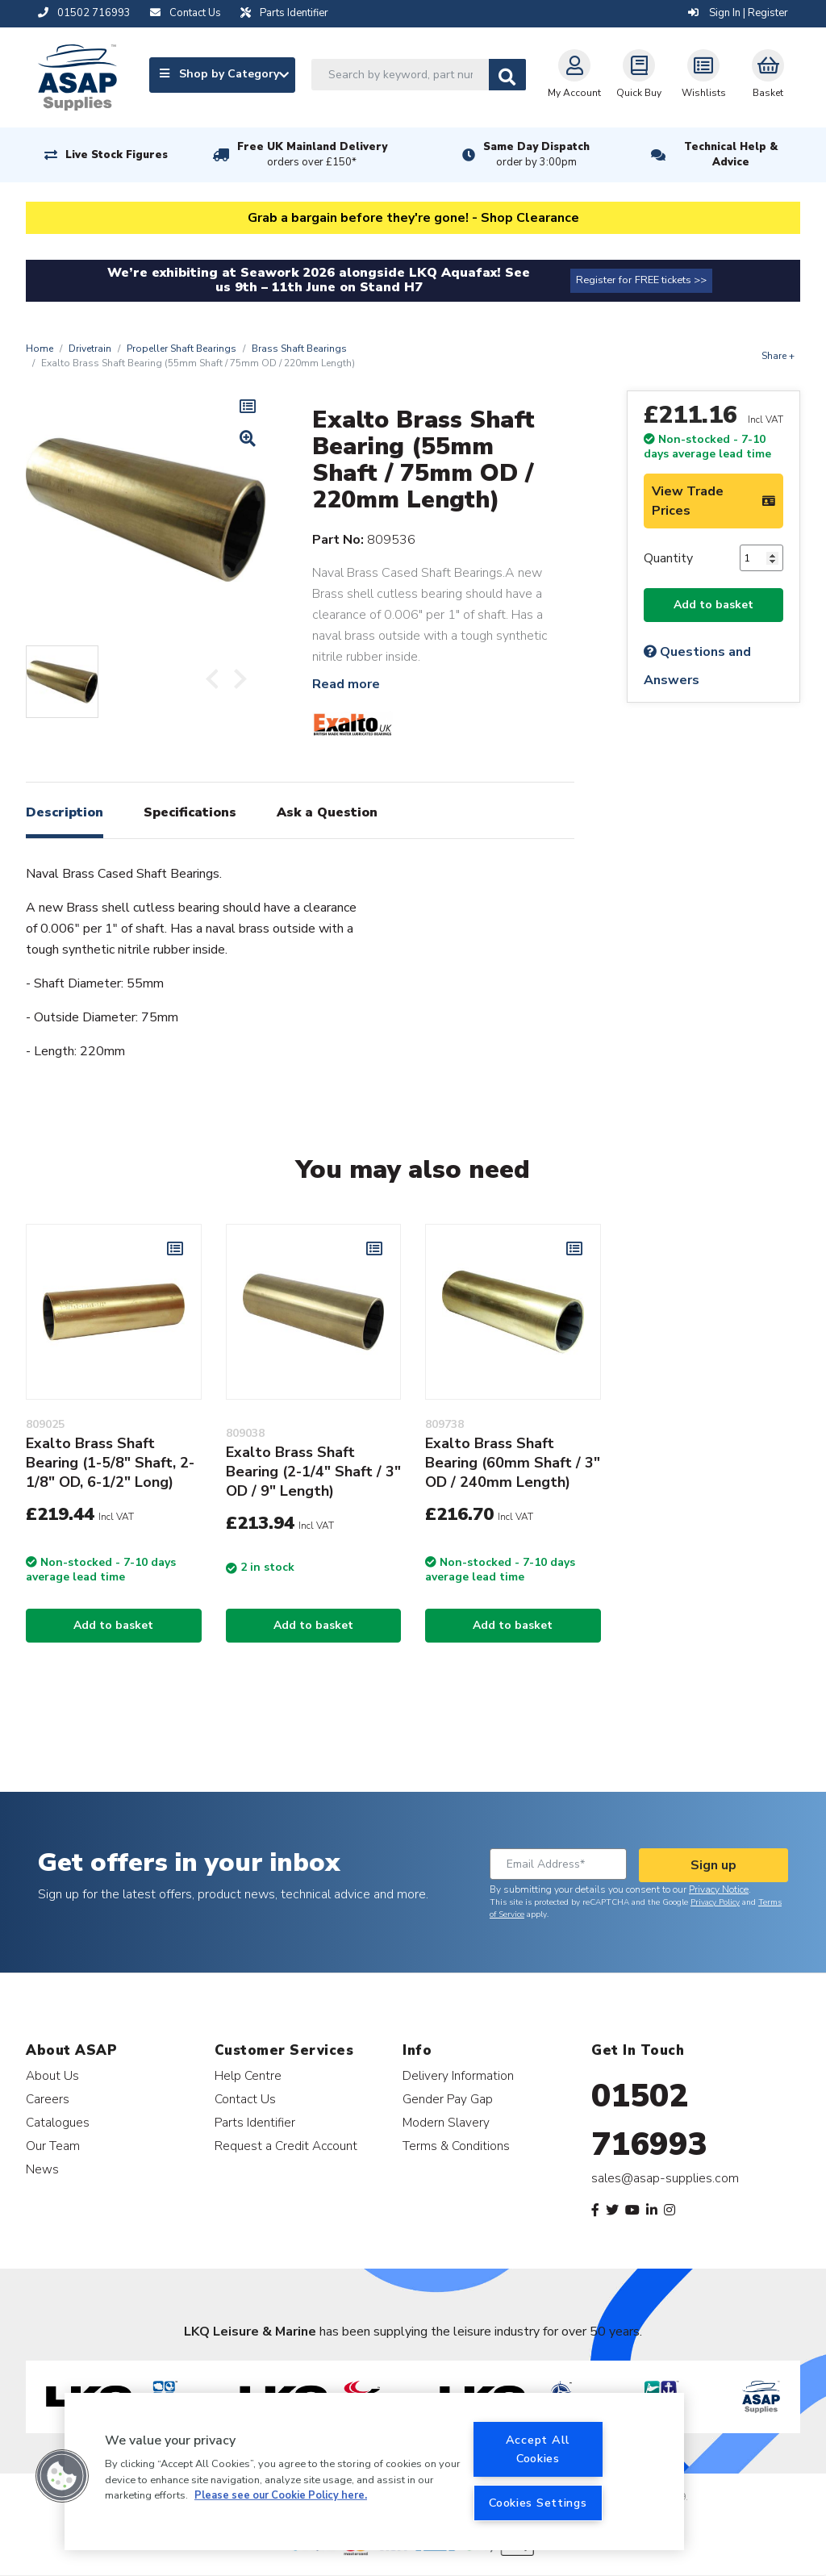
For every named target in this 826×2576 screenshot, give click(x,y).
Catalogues (58, 2122)
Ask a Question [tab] (327, 812)
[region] (374, 2471)
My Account (574, 74)
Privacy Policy (715, 1902)
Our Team (53, 2145)
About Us (52, 2075)
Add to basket (713, 604)
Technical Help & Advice (731, 154)
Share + (778, 355)
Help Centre (248, 2075)
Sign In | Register (738, 13)
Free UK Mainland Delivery (312, 155)
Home (39, 348)
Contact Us (245, 2098)
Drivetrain (90, 348)
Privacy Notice (719, 1889)
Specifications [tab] (190, 812)
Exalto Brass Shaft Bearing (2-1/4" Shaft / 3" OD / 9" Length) (313, 1471)
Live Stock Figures (116, 155)
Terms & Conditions (456, 2145)
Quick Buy (638, 74)
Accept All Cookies (538, 2449)
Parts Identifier (255, 2122)
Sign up (713, 1865)
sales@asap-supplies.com (665, 2178)
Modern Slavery (446, 2122)
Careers (47, 2098)
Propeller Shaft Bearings (181, 348)
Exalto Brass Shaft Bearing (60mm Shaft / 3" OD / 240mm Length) (512, 1463)
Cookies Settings (538, 2503)
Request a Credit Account (286, 2145)
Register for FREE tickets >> (641, 280)
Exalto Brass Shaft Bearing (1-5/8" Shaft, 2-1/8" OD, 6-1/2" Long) (110, 1463)
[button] (62, 2476)
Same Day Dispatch (536, 155)
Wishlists (704, 74)
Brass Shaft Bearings (299, 348)
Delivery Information (458, 2075)
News (42, 2169)
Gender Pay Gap (448, 2098)
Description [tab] (64, 812)
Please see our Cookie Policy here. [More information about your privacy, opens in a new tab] (280, 2495)
